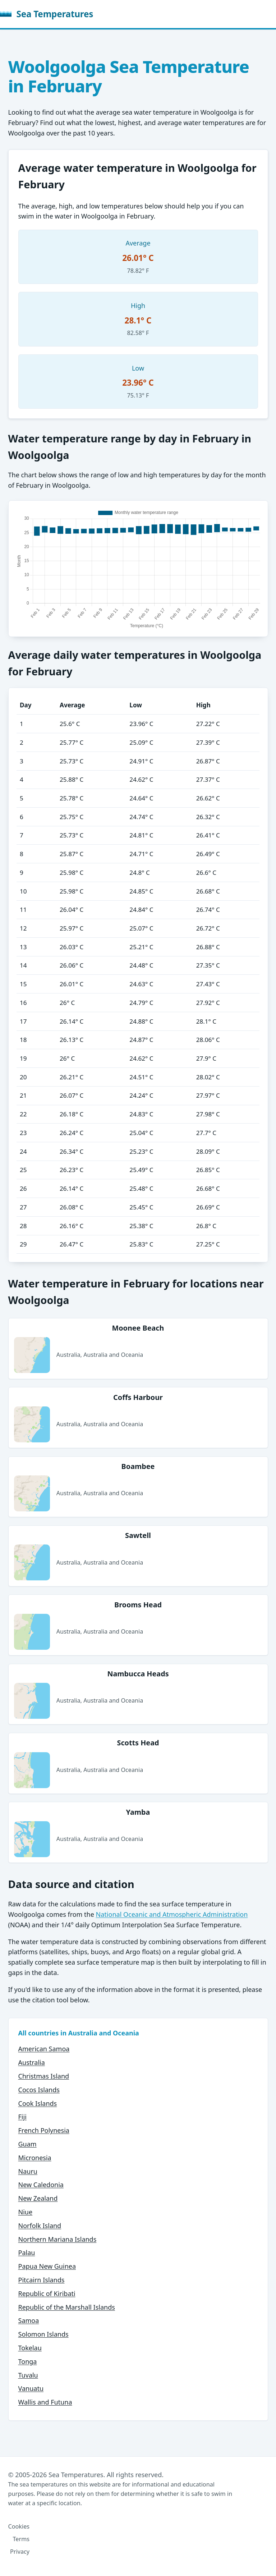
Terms (21, 2539)
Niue (25, 2212)
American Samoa (44, 2048)
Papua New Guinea (47, 2266)
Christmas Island (43, 2076)
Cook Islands (37, 2103)
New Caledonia (41, 2184)
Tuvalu (28, 2375)
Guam (27, 2144)
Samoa (28, 2320)
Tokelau (30, 2347)
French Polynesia (43, 2130)
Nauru (27, 2171)
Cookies (19, 2526)
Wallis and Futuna (45, 2402)
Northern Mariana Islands (57, 2239)
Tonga (27, 2361)
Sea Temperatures (46, 14)
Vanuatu (31, 2388)
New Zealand (38, 2198)
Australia (31, 2062)
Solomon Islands (43, 2334)
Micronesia (34, 2157)
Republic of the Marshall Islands (66, 2307)
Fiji (22, 2116)
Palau (26, 2252)
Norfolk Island (39, 2225)
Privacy (19, 2552)
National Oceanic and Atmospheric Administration (172, 1914)
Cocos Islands (39, 2089)
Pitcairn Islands (41, 2280)
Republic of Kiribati (46, 2293)
